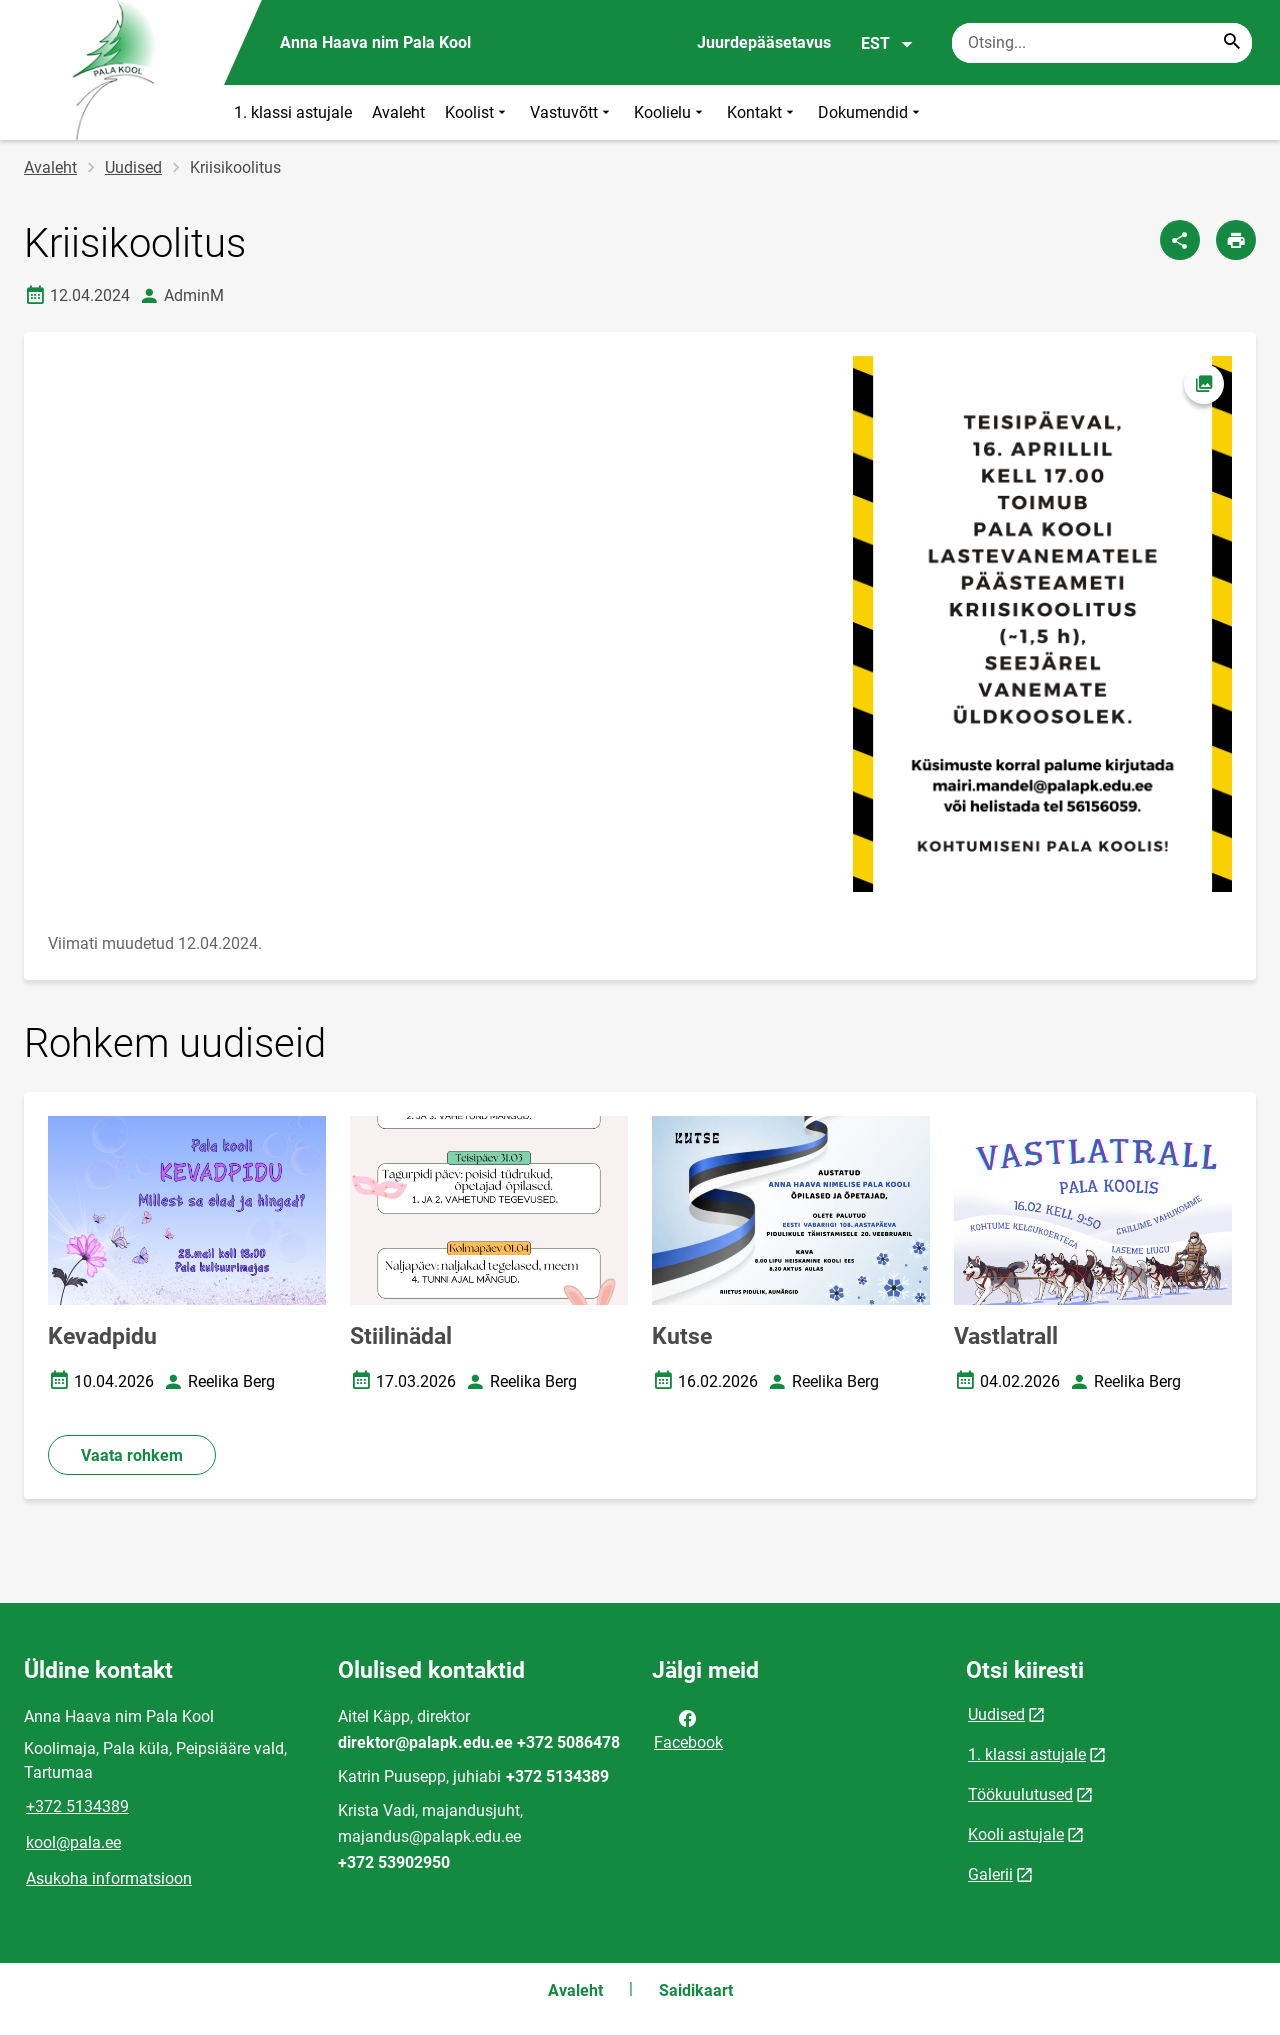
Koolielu (670, 112)
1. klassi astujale (293, 112)
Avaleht (398, 112)
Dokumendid (871, 112)
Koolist (477, 112)
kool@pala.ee (73, 1842)
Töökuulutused (1020, 1794)
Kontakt (762, 112)
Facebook (688, 1729)
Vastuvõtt (572, 112)
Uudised (133, 167)
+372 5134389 (77, 1806)
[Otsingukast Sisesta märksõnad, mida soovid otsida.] (1102, 43)
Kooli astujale (1016, 1834)
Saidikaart (696, 1990)
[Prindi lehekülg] (1236, 240)
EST (887, 44)
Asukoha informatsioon (109, 1878)
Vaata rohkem (132, 1455)
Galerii (990, 1874)
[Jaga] (1180, 240)
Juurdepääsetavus (764, 42)
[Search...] (1232, 43)
